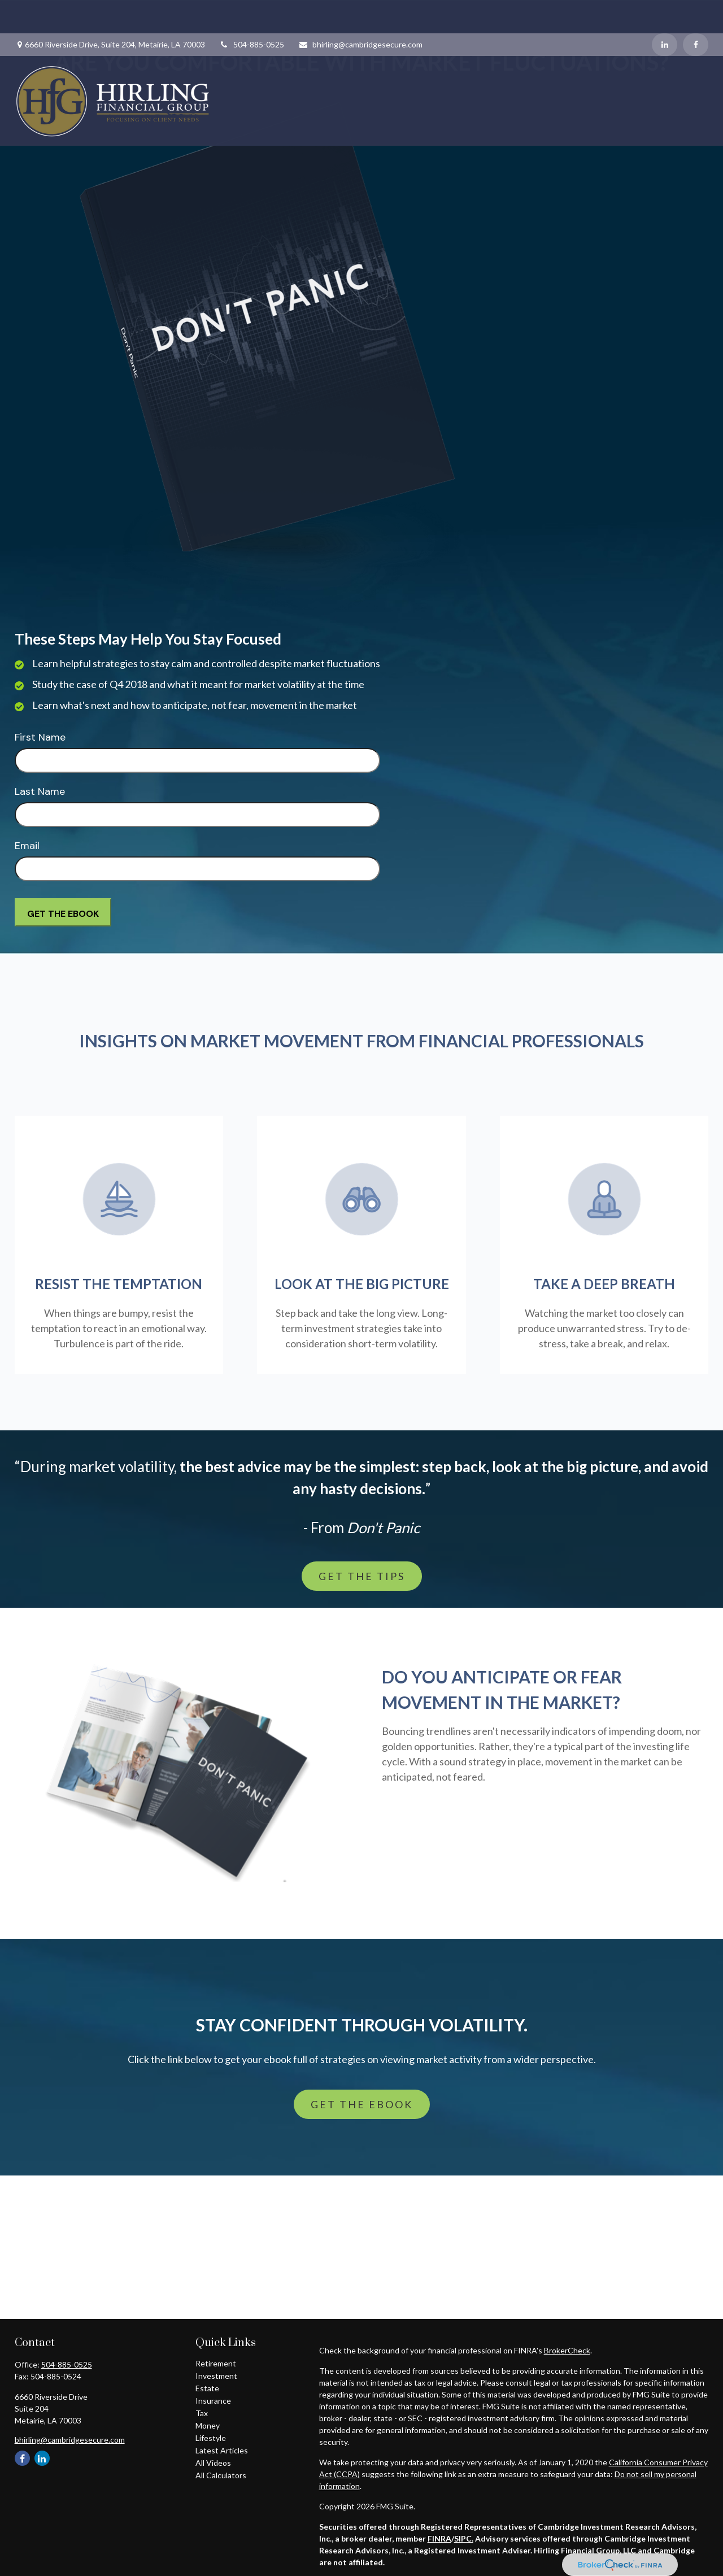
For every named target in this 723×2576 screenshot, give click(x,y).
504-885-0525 (251, 11)
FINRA (439, 2538)
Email (27, 845)
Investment (216, 2376)
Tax (201, 2413)
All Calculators (220, 2475)
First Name (40, 737)
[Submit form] (63, 912)
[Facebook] (695, 11)
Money (207, 2425)
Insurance (213, 2400)
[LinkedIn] (664, 11)
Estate (207, 2388)
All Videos (213, 2463)
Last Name (40, 791)
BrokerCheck (567, 2350)
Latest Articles (221, 2450)
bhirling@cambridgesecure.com (360, 11)
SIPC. (463, 2538)
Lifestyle (210, 2438)
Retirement (215, 2363)
